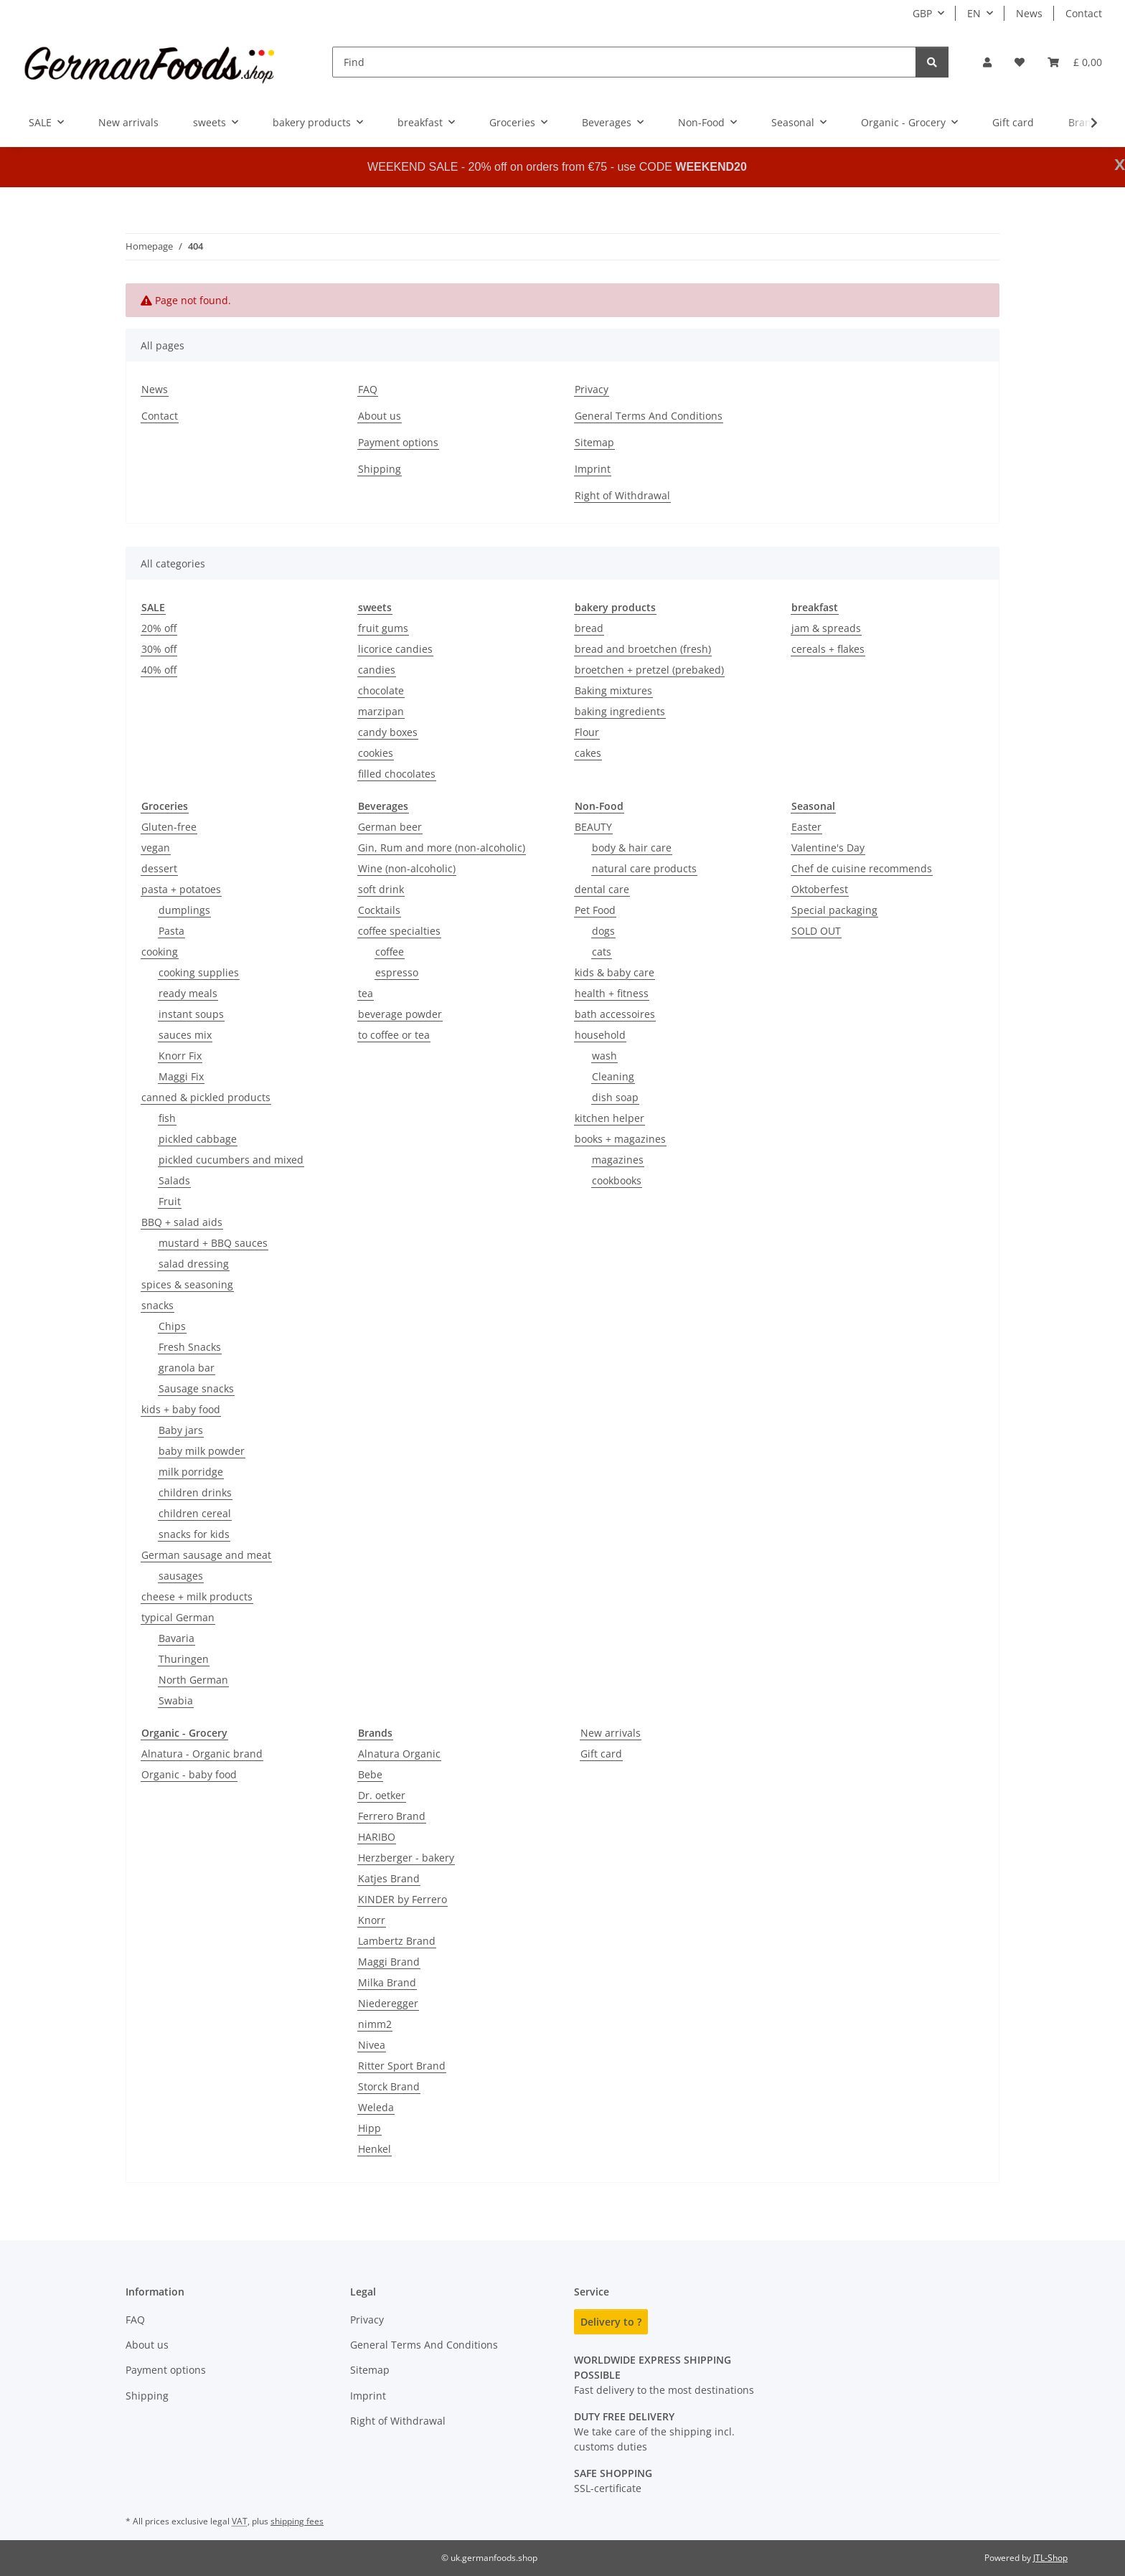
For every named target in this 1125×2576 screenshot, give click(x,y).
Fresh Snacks (190, 1347)
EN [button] (974, 13)
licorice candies (395, 649)
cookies (375, 753)
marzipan (381, 711)
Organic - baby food (189, 1774)
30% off (158, 649)
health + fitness (612, 993)
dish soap (615, 1097)
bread (589, 628)
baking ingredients (620, 711)
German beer (390, 827)
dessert (159, 868)
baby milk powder (202, 1451)
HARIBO (376, 1837)
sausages (181, 1575)
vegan (155, 847)
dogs (603, 931)
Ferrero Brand (391, 1816)
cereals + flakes (828, 649)
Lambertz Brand (397, 1941)
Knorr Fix (180, 1055)
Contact (1083, 13)
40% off (158, 669)
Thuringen (184, 1659)
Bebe (370, 1774)
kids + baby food (180, 1409)
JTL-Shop (1050, 2558)
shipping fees (297, 2521)
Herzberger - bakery (406, 1857)
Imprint (593, 469)
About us (379, 416)
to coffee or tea (394, 1035)
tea (365, 993)
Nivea (371, 2045)
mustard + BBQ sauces (213, 1243)
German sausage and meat (206, 1555)
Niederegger (388, 2003)
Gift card (601, 1753)
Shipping (379, 469)
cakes (588, 753)
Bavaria (176, 1638)
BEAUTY (593, 827)
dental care (602, 889)
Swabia (176, 1700)
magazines (618, 1159)
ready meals (188, 993)
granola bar (187, 1367)
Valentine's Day (828, 847)
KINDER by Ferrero (402, 1899)
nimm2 (375, 2024)
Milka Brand (387, 1982)
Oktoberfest (819, 889)
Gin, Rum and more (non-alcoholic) (441, 847)
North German (193, 1679)
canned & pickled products (205, 1097)
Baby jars (181, 1430)
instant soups (191, 1014)
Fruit (170, 1201)
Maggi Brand (389, 1961)
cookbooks (616, 1180)
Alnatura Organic (399, 1753)
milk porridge (191, 1471)
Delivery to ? (610, 2322)
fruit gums (383, 628)
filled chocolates (397, 773)
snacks (157, 1305)
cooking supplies (199, 972)
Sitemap (594, 442)
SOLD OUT (816, 931)
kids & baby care (614, 972)
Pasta (171, 931)
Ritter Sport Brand (402, 2065)
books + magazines (620, 1139)
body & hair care (632, 847)
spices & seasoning (187, 1284)
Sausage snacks (196, 1388)
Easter (806, 827)
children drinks (195, 1492)
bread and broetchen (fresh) (643, 649)
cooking (159, 951)
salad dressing (194, 1263)
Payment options (398, 442)
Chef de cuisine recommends (861, 868)
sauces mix (185, 1035)
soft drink (381, 889)
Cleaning (613, 1076)
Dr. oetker (381, 1795)
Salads (174, 1180)
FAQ (367, 389)
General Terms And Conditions (648, 416)
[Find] (624, 62)
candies (376, 669)
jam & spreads (826, 628)
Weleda (376, 2107)
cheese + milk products (197, 1596)
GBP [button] (922, 13)
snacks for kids (194, 1534)
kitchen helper (609, 1118)
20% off (158, 628)
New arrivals (610, 1733)
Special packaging (834, 910)
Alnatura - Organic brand (202, 1753)
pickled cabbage (198, 1139)
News (1029, 13)
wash (604, 1055)
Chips (172, 1326)
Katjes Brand (389, 1878)
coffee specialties (399, 931)
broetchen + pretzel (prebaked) (649, 669)
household (600, 1035)
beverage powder (400, 1014)
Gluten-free (169, 827)
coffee (389, 951)
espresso (396, 972)
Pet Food (595, 910)
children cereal (195, 1513)
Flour (587, 732)
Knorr (371, 1920)
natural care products (644, 868)
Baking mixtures (613, 690)
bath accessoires (615, 1014)
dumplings (184, 910)
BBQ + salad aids (181, 1222)
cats (601, 951)
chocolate (381, 690)
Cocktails (379, 910)
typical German (178, 1617)
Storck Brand (389, 2086)
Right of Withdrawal (622, 495)
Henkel (374, 2149)
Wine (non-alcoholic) (407, 868)
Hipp (369, 2128)
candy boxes (388, 732)
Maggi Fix (181, 1076)
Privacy (591, 389)
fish (167, 1118)
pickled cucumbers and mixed (231, 1159)
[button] (987, 62)
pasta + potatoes (181, 889)
